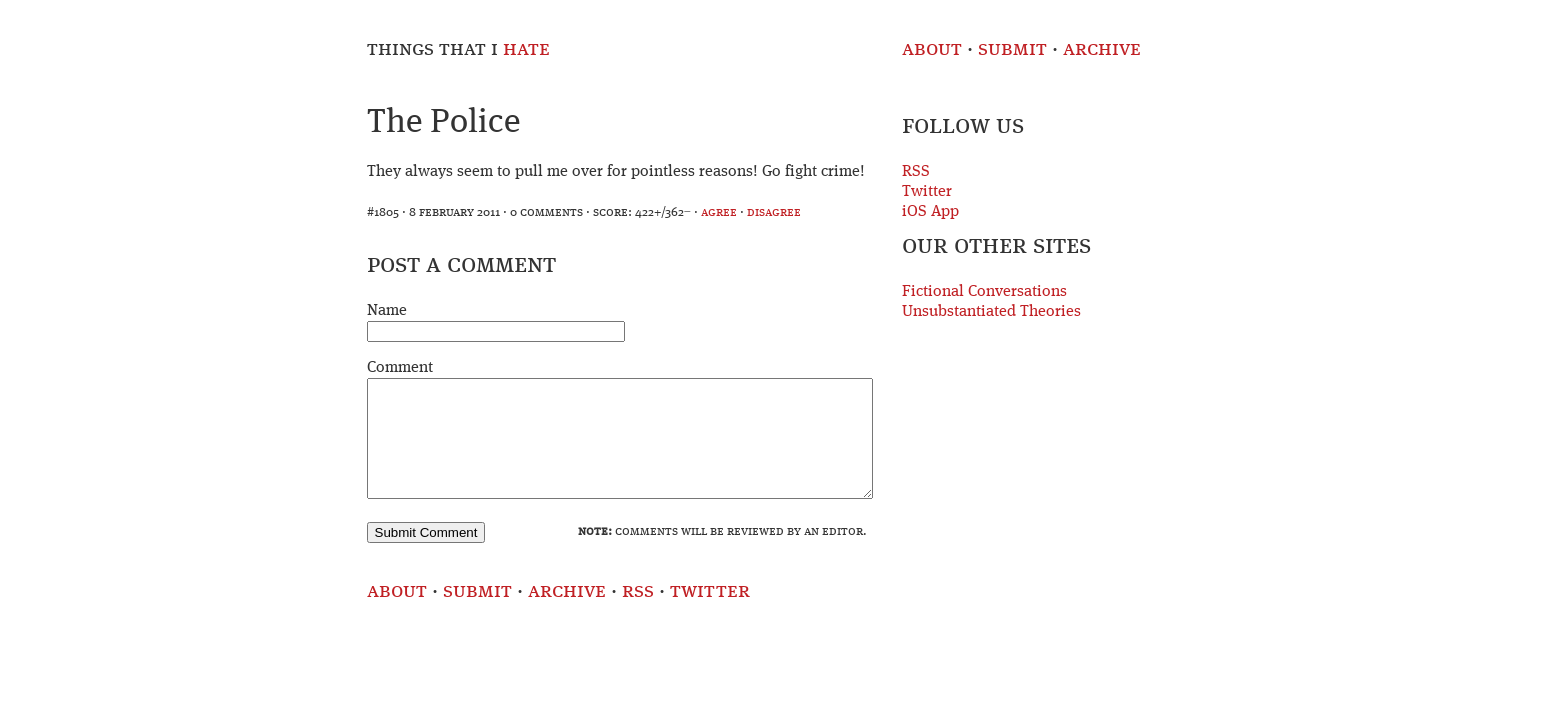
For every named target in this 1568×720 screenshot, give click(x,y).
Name (387, 311)
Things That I (458, 49)
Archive (1102, 49)
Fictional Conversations (984, 292)
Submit (1012, 49)
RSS (916, 172)
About (932, 49)
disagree (774, 212)
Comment (400, 368)
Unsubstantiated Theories (991, 312)
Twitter (927, 192)
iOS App (930, 212)
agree (719, 212)
